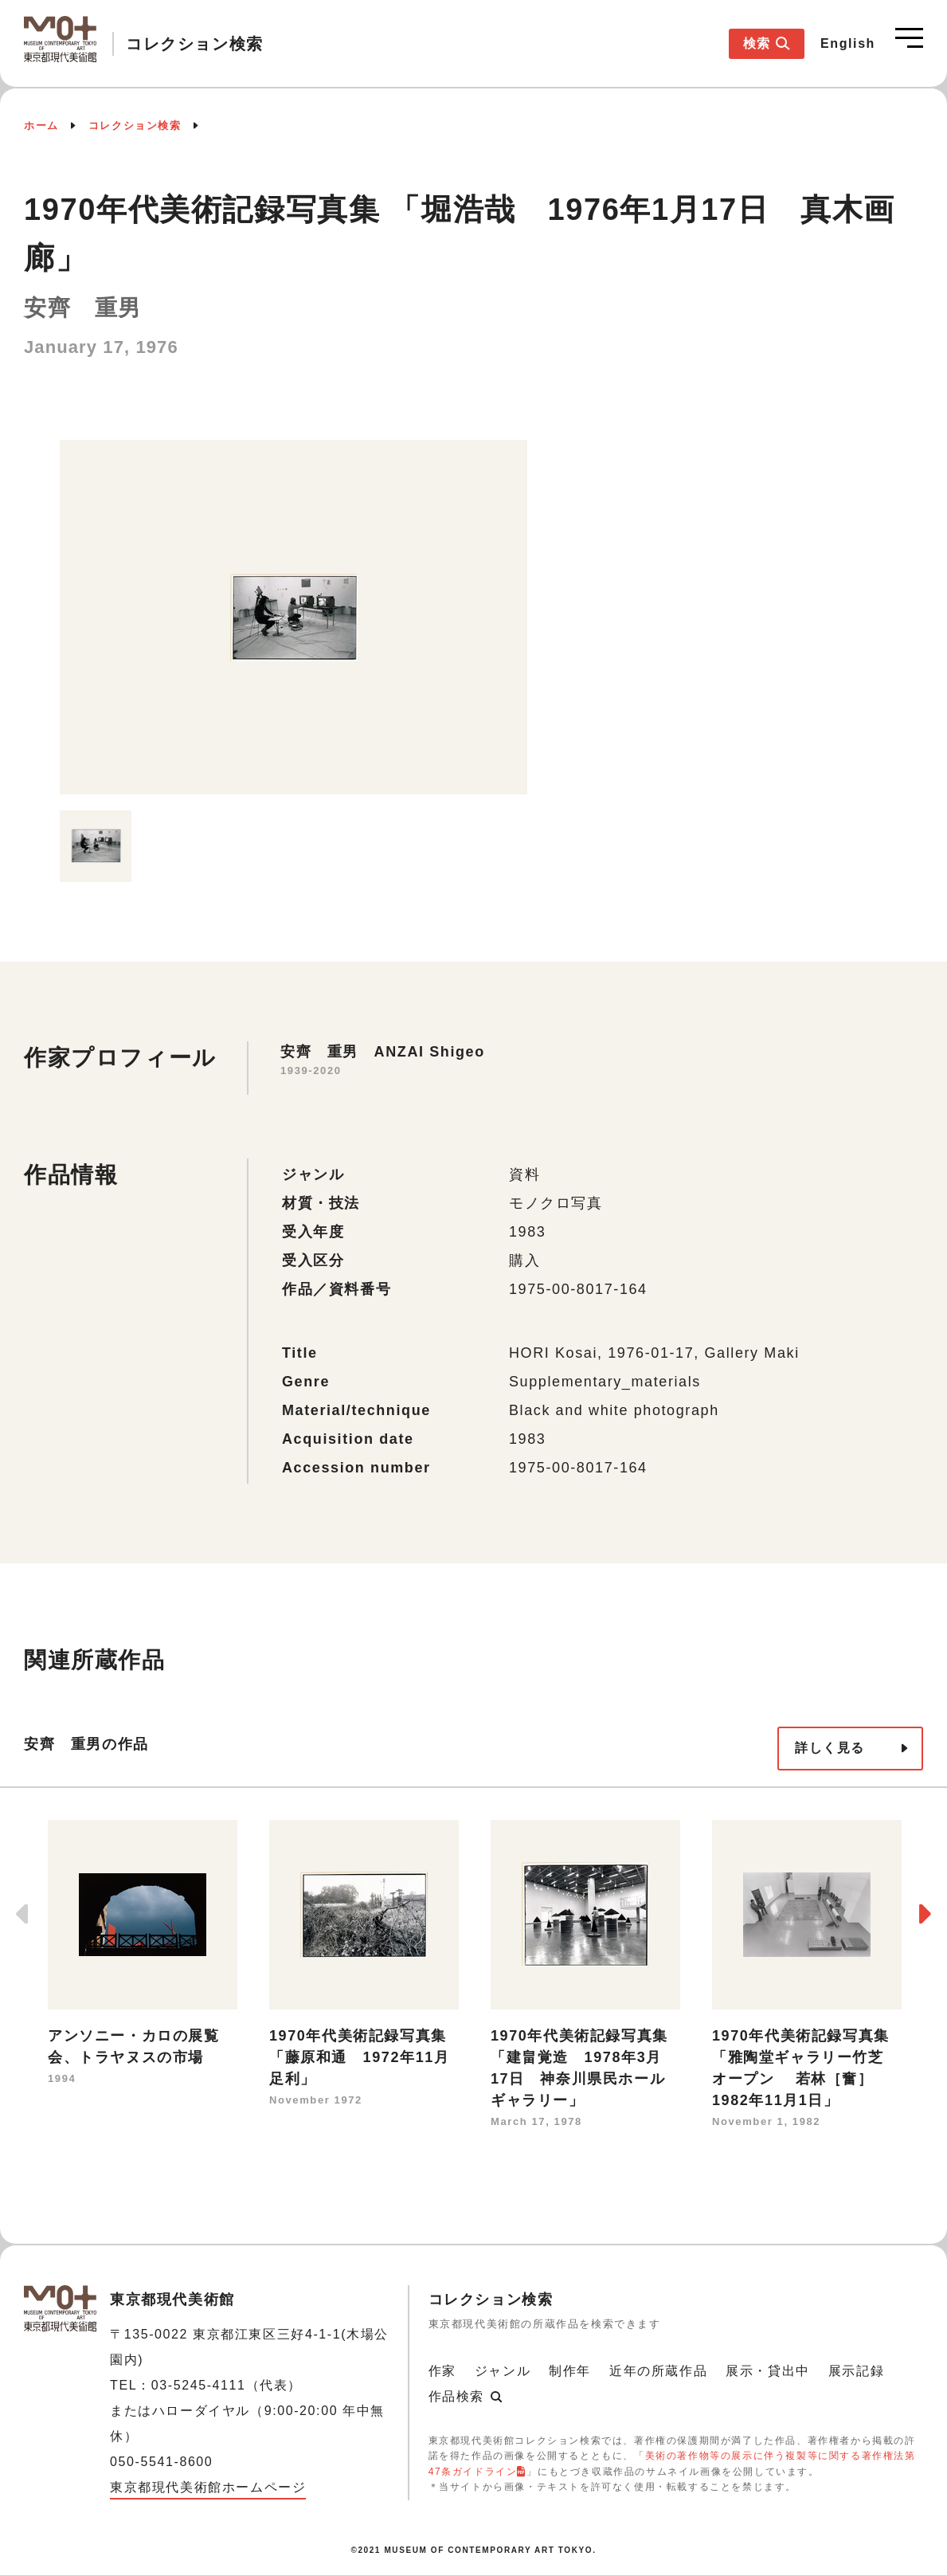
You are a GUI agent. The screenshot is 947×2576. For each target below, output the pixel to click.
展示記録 (856, 2371)
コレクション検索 (135, 125)
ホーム (41, 125)
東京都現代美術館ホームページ (208, 2487)
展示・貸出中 (768, 2371)
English (847, 43)
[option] (294, 617)
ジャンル (502, 2371)
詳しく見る (830, 1748)
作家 (442, 2371)
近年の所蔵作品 (658, 2371)
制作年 (570, 2371)
